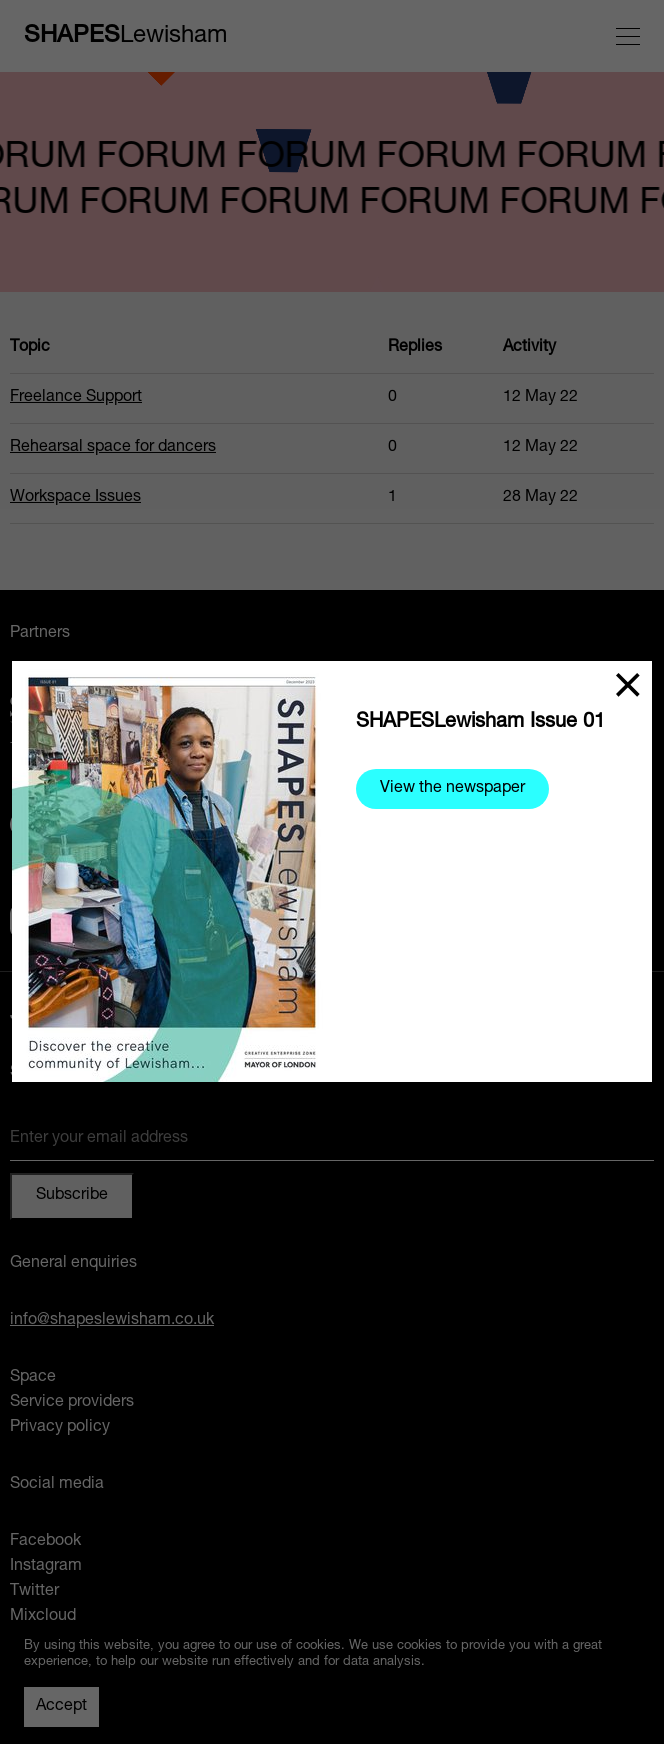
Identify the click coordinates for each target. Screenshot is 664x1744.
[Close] (628, 685)
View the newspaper (452, 789)
